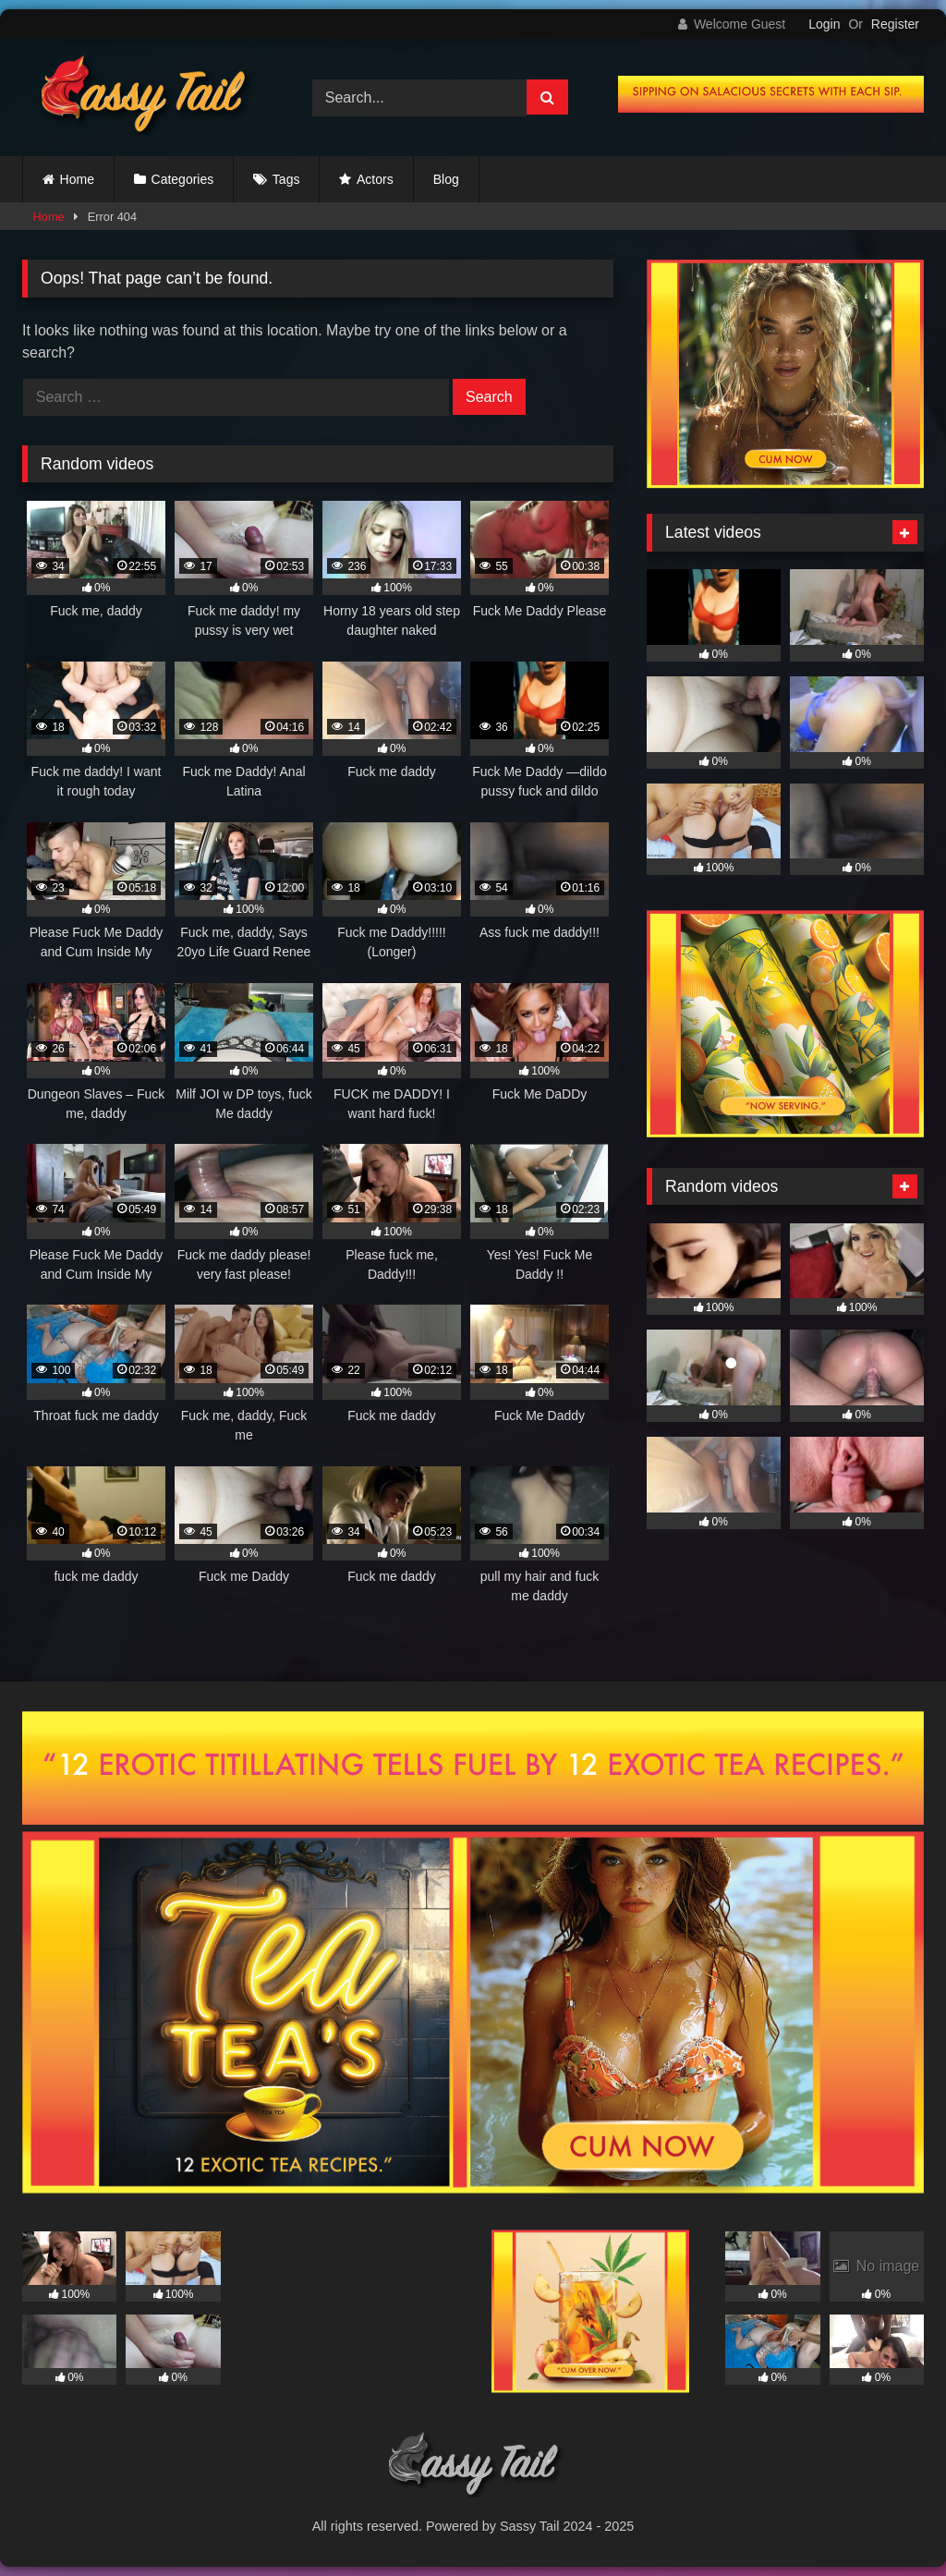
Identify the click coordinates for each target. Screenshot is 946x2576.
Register (895, 24)
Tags (286, 179)
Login (824, 24)
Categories (183, 179)
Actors (375, 179)
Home (77, 179)
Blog (446, 179)
